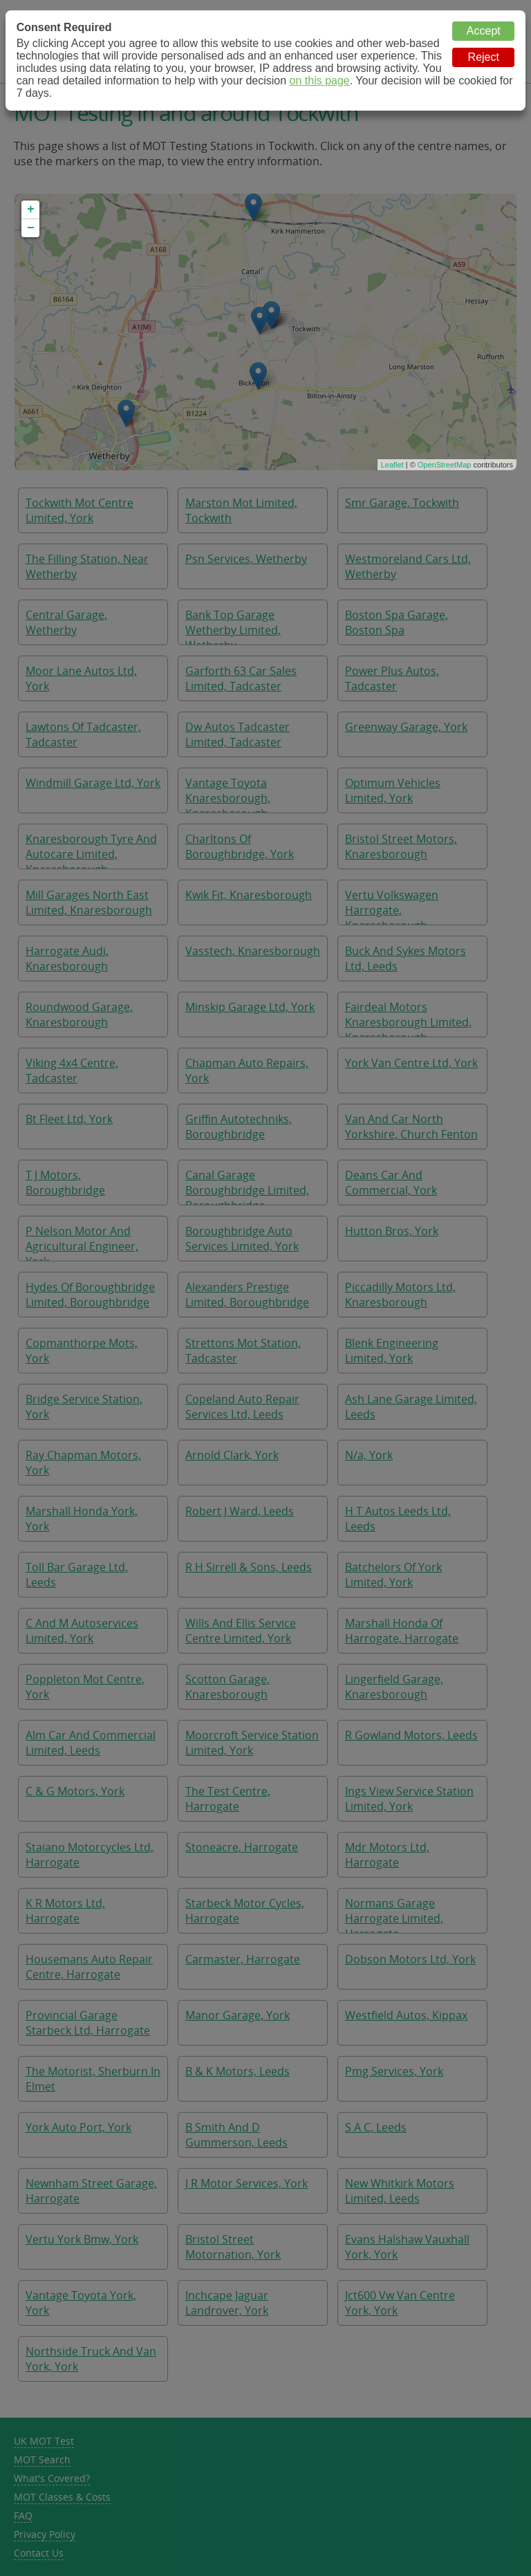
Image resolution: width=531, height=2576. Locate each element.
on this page (320, 80)
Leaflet (392, 465)
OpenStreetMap (445, 465)
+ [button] (31, 209)
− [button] (31, 228)
